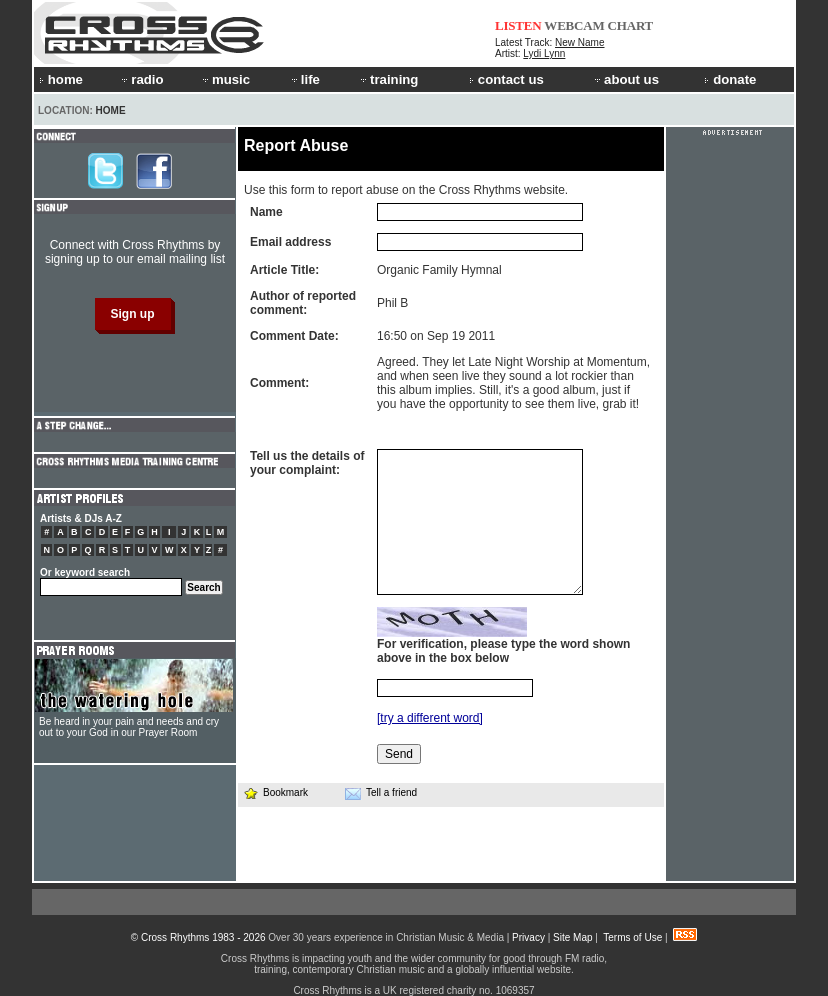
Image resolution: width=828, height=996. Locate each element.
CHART (631, 25)
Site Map (572, 937)
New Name (579, 42)
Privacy (528, 937)
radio (141, 79)
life (304, 79)
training (388, 79)
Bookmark (275, 792)
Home (111, 110)
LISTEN (518, 25)
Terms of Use (632, 937)
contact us (506, 79)
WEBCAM (574, 25)
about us (625, 79)
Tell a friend (381, 793)
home (61, 79)
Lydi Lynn (544, 53)
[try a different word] (430, 718)
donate (730, 79)
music (225, 79)
